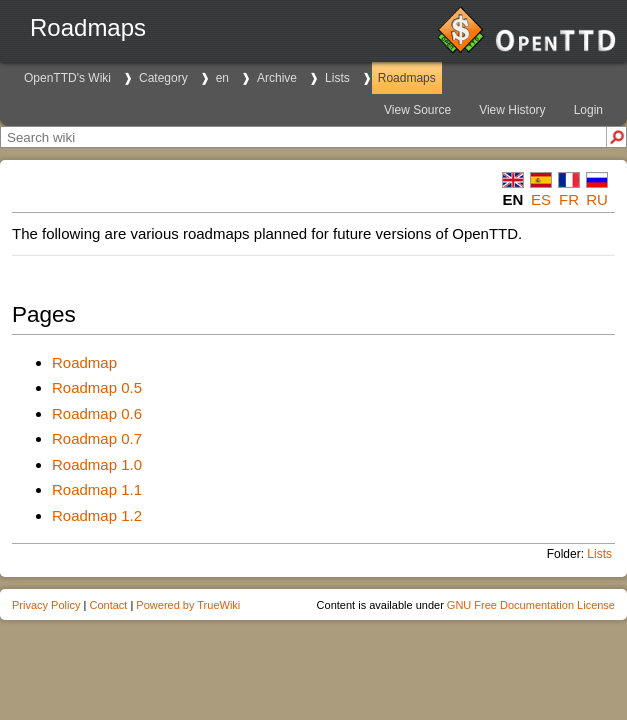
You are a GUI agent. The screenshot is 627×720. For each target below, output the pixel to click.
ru (597, 199)
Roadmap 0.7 (97, 438)
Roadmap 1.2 (97, 515)
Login (588, 110)
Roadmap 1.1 (97, 489)
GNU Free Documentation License (531, 605)
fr (569, 199)
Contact (108, 605)
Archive (277, 78)
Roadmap (84, 362)
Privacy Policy (46, 605)
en (222, 78)
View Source (417, 110)
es (541, 199)
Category (163, 78)
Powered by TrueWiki (188, 605)
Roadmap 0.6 (97, 413)
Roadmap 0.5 (97, 387)
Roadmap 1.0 (97, 464)
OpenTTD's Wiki (67, 78)
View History (512, 110)
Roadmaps (407, 78)
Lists (337, 78)
